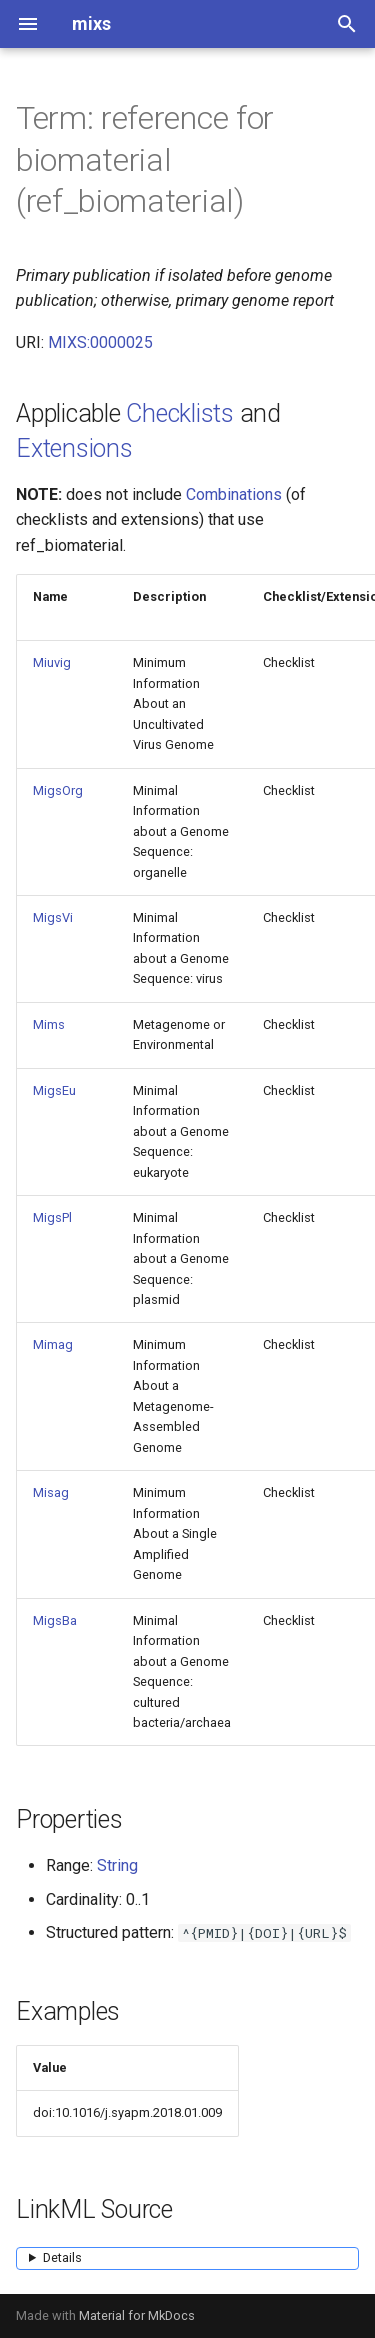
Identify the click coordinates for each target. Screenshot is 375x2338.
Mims (49, 1024)
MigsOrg (58, 790)
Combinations (234, 494)
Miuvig (52, 662)
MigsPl (52, 1217)
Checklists (180, 413)
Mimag (53, 1344)
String (117, 1865)
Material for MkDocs (137, 2315)
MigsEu (54, 1090)
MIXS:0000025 (100, 342)
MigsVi (53, 917)
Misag (51, 1492)
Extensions (74, 448)
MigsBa (55, 1620)
